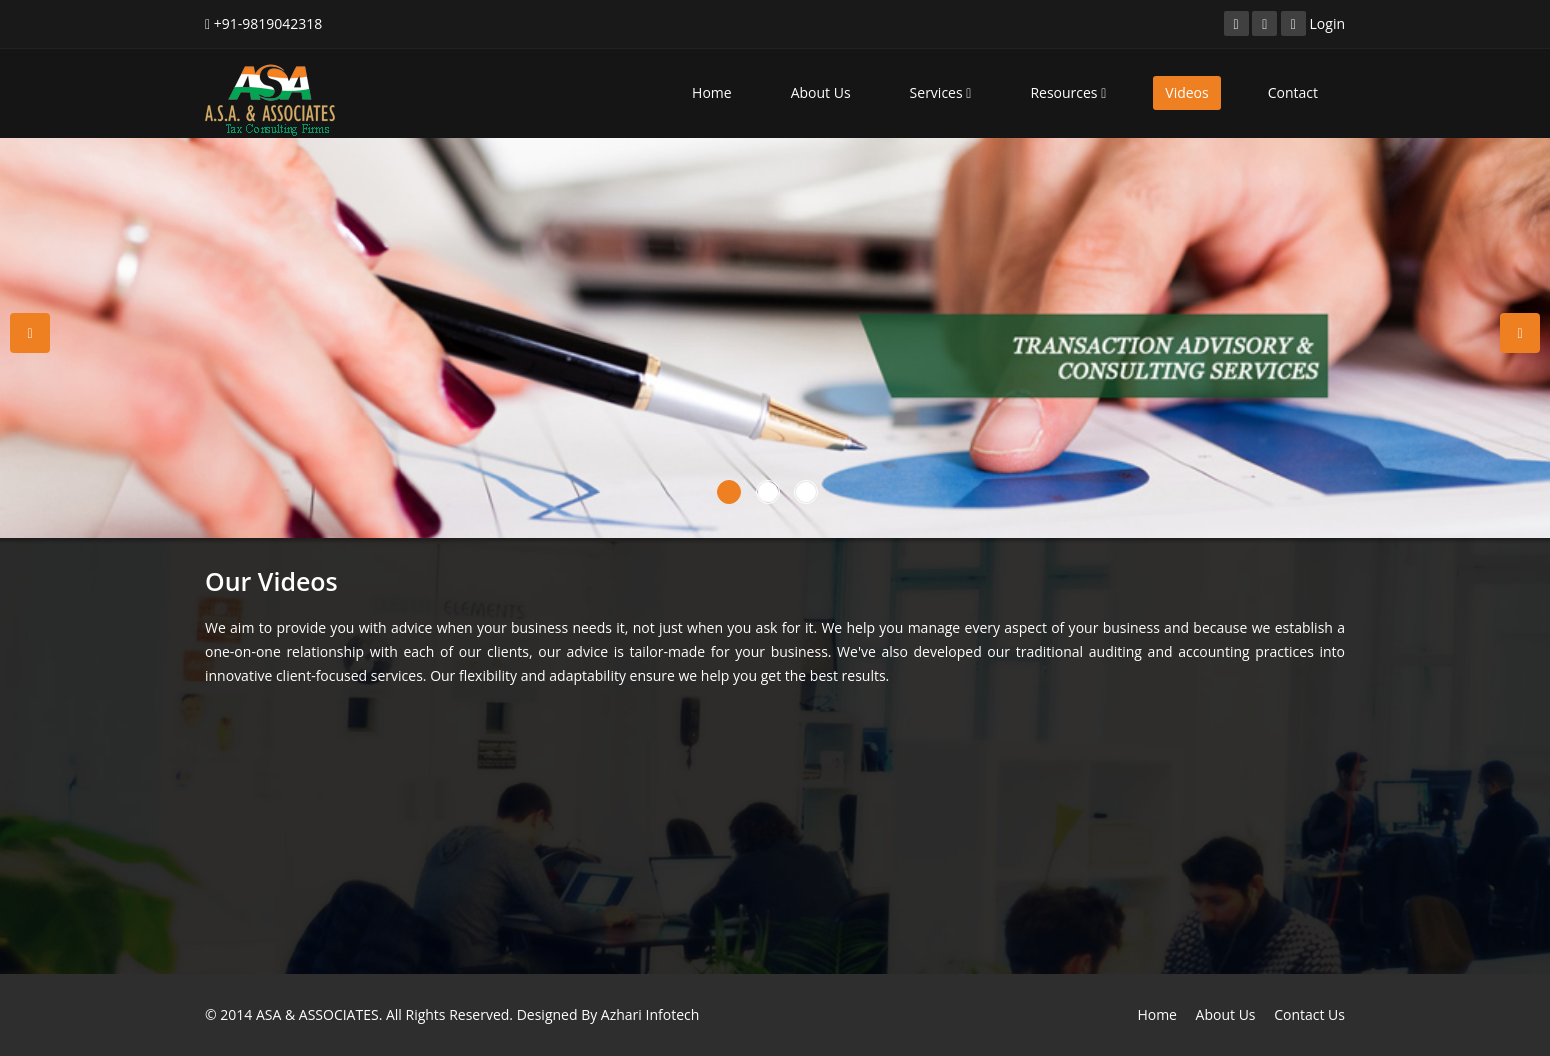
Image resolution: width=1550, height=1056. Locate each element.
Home (712, 92)
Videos (1186, 92)
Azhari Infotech (650, 1014)
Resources (1068, 92)
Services (941, 92)
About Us (821, 92)
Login (1327, 23)
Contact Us (1309, 1014)
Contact (1293, 92)
